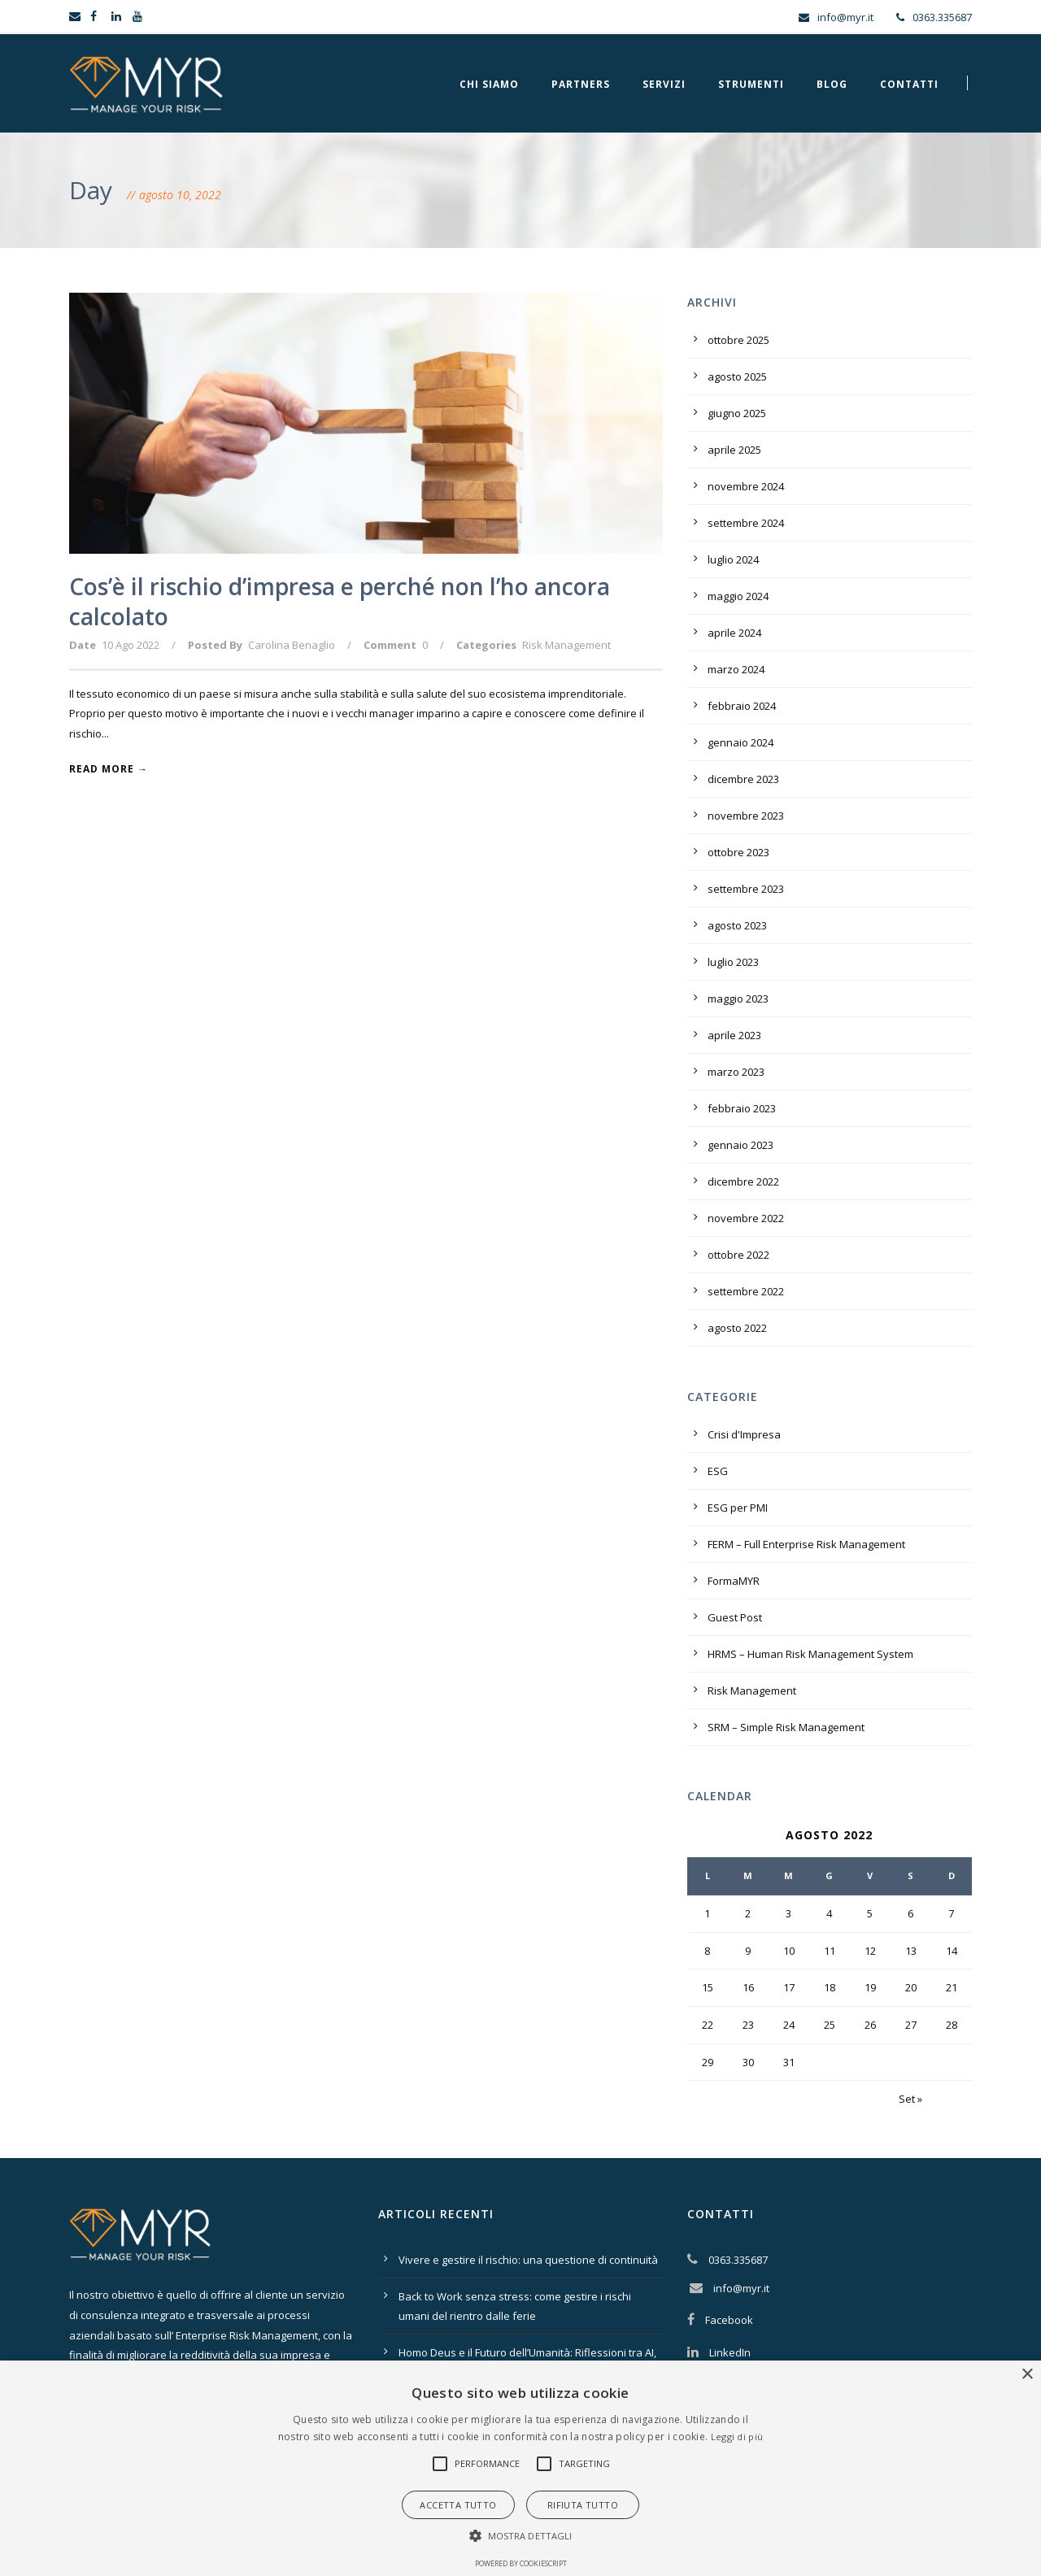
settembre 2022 (746, 1291)
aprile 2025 (734, 449)
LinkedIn (730, 2352)
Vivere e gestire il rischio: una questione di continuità (528, 2259)
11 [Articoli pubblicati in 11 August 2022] (829, 1950)
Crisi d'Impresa (744, 1434)
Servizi (664, 84)
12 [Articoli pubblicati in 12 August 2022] (870, 1950)
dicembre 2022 (743, 1181)
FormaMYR (734, 1580)
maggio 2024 (738, 596)
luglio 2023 (733, 962)
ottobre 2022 (738, 1254)
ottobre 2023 (738, 852)
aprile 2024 (734, 632)
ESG (718, 1471)
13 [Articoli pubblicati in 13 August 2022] (911, 1950)
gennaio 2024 (740, 742)
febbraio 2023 (742, 1108)
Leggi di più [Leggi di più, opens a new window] (737, 2436)
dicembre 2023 (743, 779)
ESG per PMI (738, 1507)
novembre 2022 (746, 1218)
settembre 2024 (746, 523)
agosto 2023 (737, 925)
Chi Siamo (489, 84)
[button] (440, 2464)
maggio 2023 (738, 998)
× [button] (1027, 2375)
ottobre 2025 (738, 340)
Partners (580, 84)
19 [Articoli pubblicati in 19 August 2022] (870, 1987)
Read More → (108, 769)
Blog (832, 84)
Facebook (729, 2320)
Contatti (909, 84)
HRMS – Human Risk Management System (810, 1654)
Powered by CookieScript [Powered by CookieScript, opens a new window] (521, 2563)
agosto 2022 (737, 1328)
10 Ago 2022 (130, 644)
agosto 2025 (737, 376)
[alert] (520, 2468)
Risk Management (566, 644)
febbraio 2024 (742, 705)
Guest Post (735, 1617)
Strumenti (751, 84)
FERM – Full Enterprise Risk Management (806, 1544)
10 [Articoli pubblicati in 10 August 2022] (789, 1950)
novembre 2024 (746, 486)
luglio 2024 (733, 559)
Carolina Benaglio (291, 644)
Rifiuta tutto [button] (582, 2505)
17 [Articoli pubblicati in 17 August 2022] (789, 1987)
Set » (910, 2098)
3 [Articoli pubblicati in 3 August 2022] (788, 1913)
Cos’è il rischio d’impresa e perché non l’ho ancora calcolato (339, 601)
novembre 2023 (746, 815)
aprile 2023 (734, 1035)
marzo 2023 (736, 1071)
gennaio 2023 (740, 1145)
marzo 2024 (736, 669)
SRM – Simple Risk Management (786, 1727)
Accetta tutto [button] (458, 2505)
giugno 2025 (737, 413)
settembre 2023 (746, 888)
